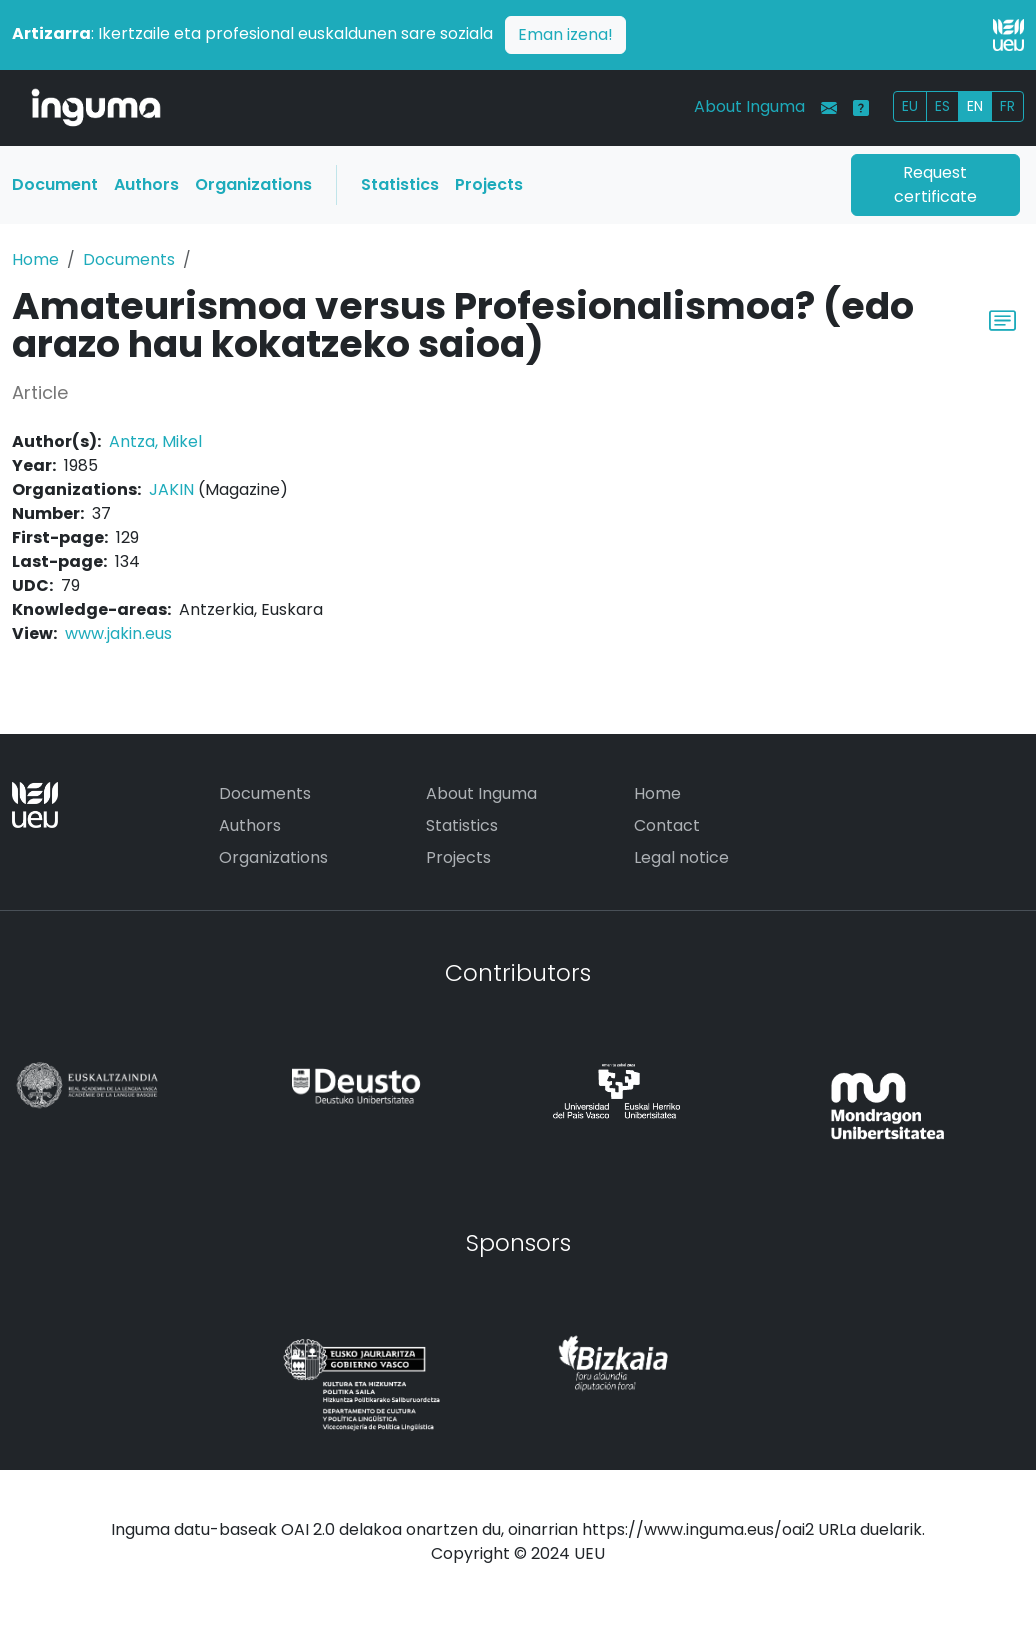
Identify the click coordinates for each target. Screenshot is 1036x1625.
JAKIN (171, 489)
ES (942, 106)
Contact (667, 825)
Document (55, 184)
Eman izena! (565, 34)
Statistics (400, 184)
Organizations (253, 184)
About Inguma (749, 106)
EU (910, 106)
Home (35, 259)
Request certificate (935, 184)
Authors (146, 184)
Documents (129, 259)
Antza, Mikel (155, 441)
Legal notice (681, 857)
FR (1007, 106)
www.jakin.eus (118, 633)
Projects (489, 184)
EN (975, 106)
